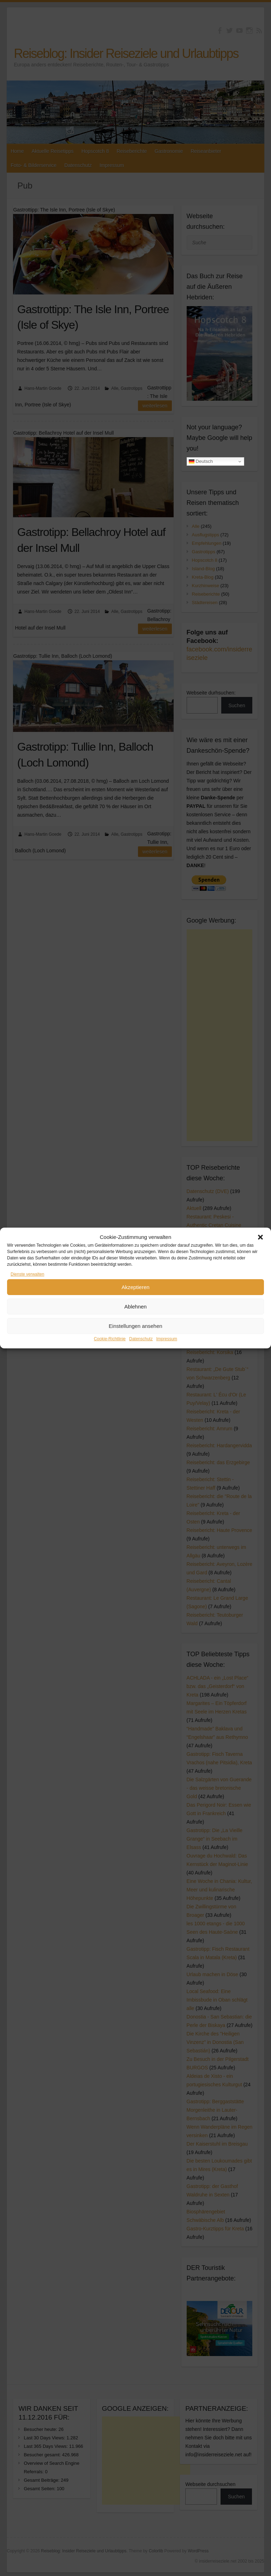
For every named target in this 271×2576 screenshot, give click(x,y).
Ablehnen (135, 1307)
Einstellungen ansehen (135, 1326)
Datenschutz (141, 1338)
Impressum (166, 1338)
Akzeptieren (135, 1287)
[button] (260, 1237)
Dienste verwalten (27, 1274)
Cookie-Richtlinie (110, 1338)
